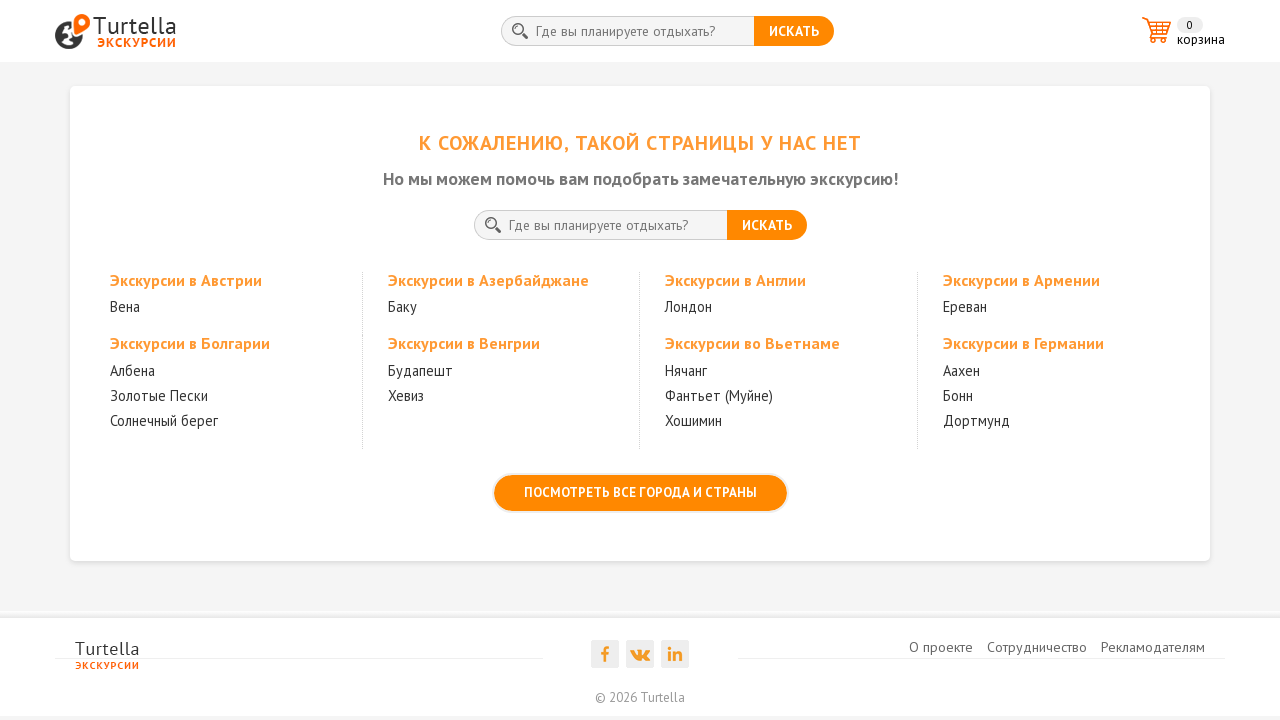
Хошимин (693, 420)
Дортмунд (976, 420)
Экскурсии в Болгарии (190, 343)
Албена (132, 370)
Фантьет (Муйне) (719, 395)
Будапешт (420, 370)
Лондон (688, 306)
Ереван (965, 306)
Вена (125, 306)
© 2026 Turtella (640, 697)
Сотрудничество (1037, 647)
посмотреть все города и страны (640, 492)
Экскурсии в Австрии (186, 280)
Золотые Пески (159, 395)
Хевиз (406, 395)
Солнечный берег (164, 420)
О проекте (941, 647)
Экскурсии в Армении (1021, 280)
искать (794, 31)
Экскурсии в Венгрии (464, 343)
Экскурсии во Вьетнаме (752, 343)
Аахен (961, 370)
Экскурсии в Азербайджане (488, 280)
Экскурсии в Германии (1023, 343)
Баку (402, 306)
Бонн (958, 395)
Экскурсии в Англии (735, 280)
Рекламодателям (1153, 647)
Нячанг (686, 370)
